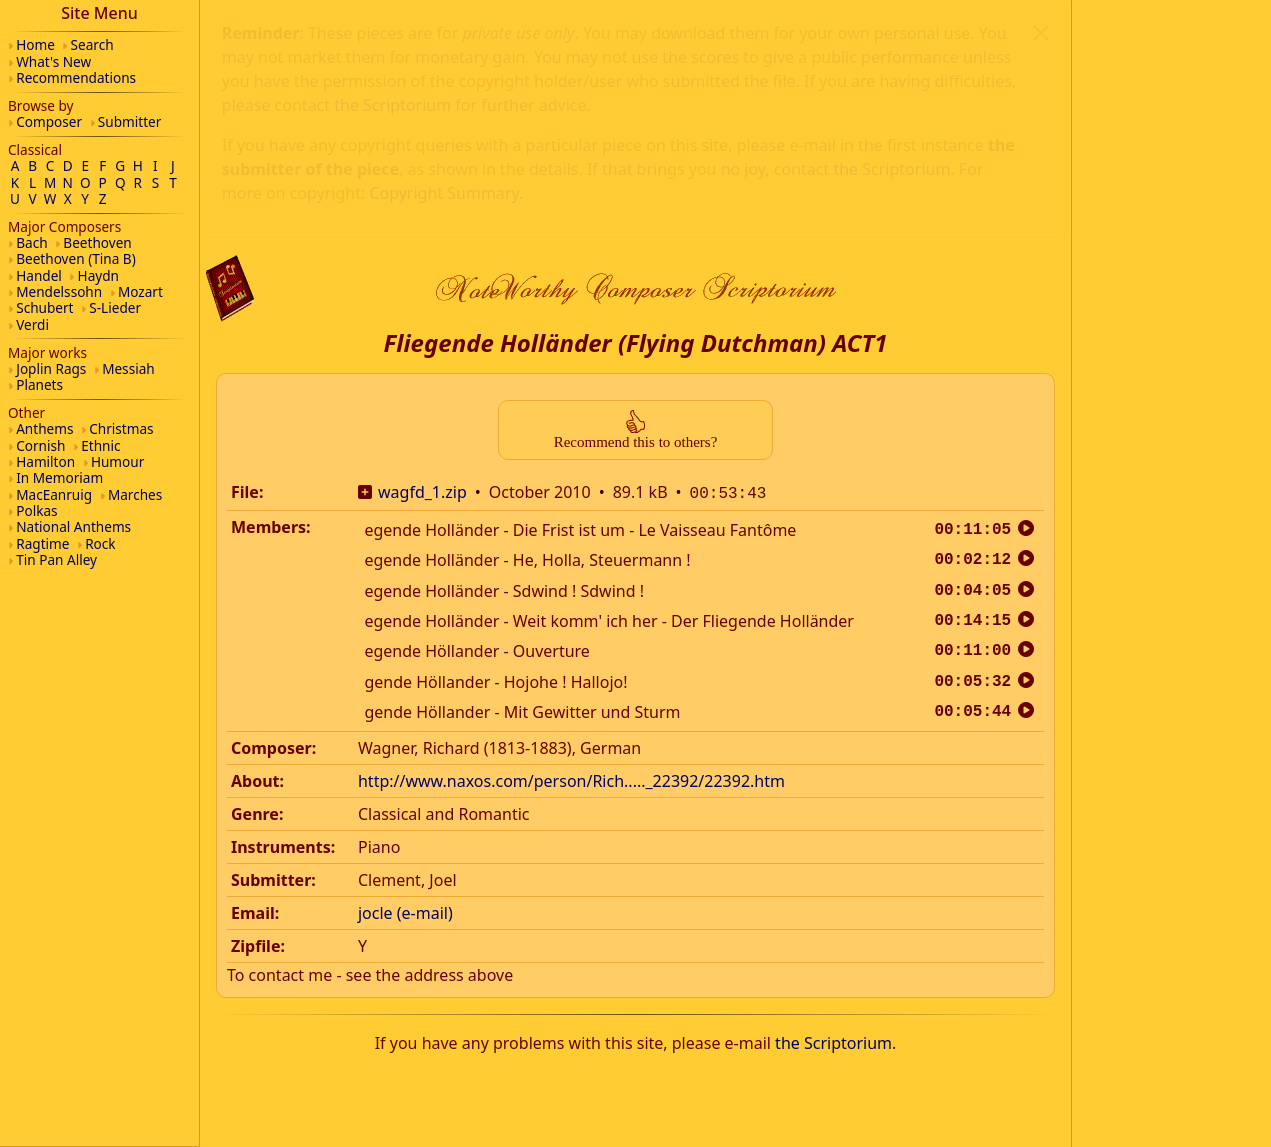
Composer (49, 121)
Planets (39, 384)
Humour (117, 461)
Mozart (140, 291)
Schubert (44, 307)
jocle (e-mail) (405, 661)
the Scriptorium (833, 791)
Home (35, 44)
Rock (100, 543)
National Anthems (73, 526)
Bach (31, 242)
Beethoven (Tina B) (76, 258)
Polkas (36, 510)
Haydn (98, 275)
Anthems (44, 428)
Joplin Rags (51, 368)
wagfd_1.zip (422, 242)
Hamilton (45, 461)
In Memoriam (59, 477)
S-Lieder (115, 307)
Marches (135, 494)
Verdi (32, 324)
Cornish (40, 445)
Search (92, 44)
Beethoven (97, 242)
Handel (39, 275)
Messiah (128, 368)
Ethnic (100, 445)
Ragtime (42, 543)
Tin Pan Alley (56, 559)
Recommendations (76, 77)
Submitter (130, 121)
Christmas (121, 428)
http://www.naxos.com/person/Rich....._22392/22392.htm (571, 529)
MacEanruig (54, 494)
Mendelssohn (59, 291)
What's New (53, 61)
